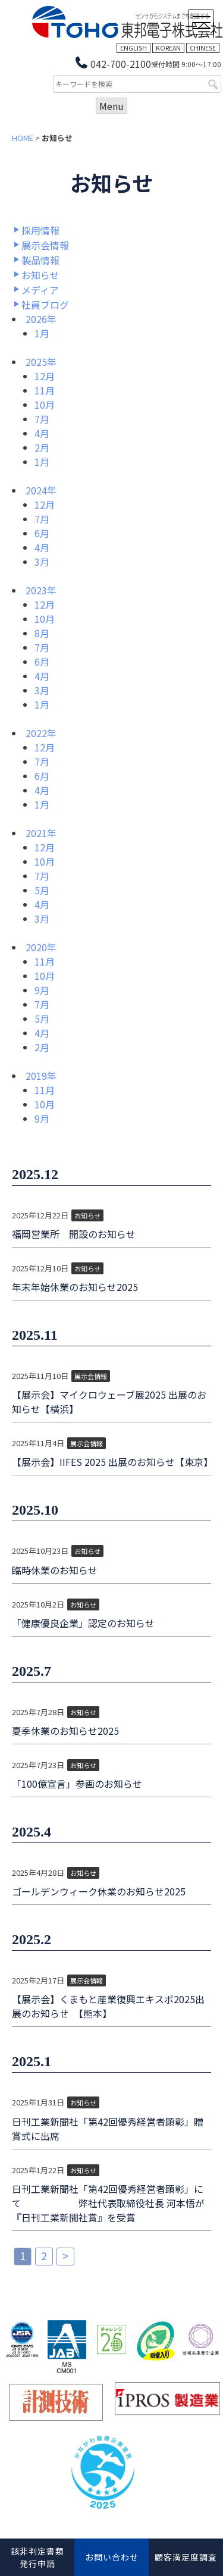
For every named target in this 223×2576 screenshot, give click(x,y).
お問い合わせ (112, 2557)
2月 (41, 447)
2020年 (41, 947)
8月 (41, 633)
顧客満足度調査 (186, 2557)
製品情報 (40, 260)
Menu (111, 106)
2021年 (41, 833)
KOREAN (168, 47)
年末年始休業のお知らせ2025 (75, 1287)
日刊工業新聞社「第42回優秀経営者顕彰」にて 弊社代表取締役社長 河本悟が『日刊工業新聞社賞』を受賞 (108, 2203)
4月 (41, 433)
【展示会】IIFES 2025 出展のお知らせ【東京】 (111, 1462)
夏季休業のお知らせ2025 (65, 1730)
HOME (22, 137)
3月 (41, 561)
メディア (40, 290)
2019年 (41, 1075)
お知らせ (40, 275)
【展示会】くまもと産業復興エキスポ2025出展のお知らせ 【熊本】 (108, 2006)
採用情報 (40, 230)
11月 (44, 390)
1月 (41, 333)
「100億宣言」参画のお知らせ (77, 1783)
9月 (41, 990)
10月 (44, 404)
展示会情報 (45, 245)
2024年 (41, 490)
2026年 (41, 319)
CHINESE (203, 47)
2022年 (41, 733)
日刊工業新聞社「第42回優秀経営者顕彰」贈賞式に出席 (107, 2128)
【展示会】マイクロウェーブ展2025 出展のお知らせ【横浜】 (109, 1401)
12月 (44, 376)
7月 (41, 419)
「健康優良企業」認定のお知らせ (83, 1623)
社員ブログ (45, 304)
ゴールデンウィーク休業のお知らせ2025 (99, 1891)
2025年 (41, 362)
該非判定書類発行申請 (37, 2557)
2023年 (41, 590)
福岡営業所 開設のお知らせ (74, 1234)
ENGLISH (133, 47)
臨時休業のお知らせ (55, 1570)
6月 (41, 533)
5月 (41, 890)
